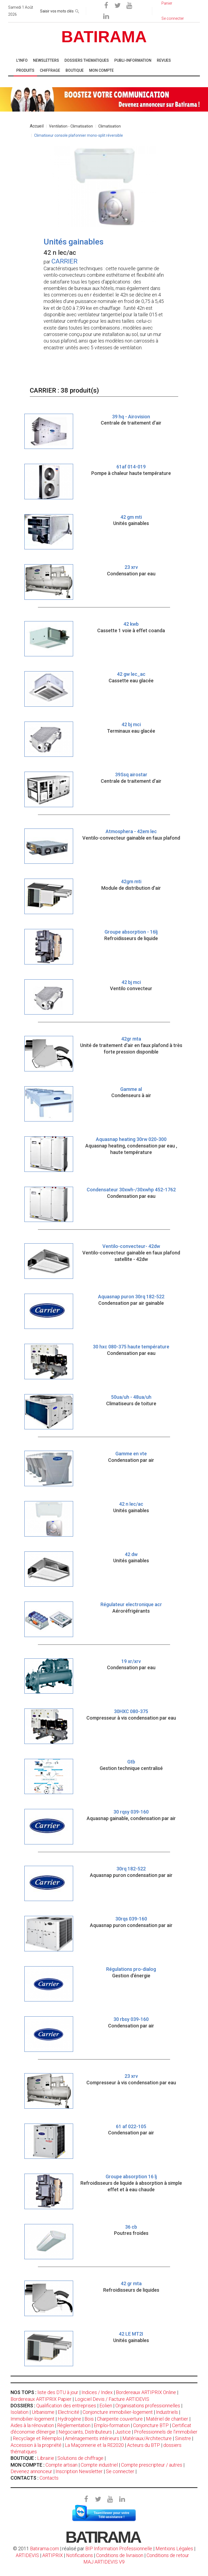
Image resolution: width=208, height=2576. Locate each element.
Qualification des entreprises (66, 2405)
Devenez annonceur (31, 2471)
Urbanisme (43, 2412)
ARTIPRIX (52, 2555)
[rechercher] (77, 10)
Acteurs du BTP (143, 2445)
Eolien (105, 2405)
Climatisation (109, 126)
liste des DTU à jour (57, 2392)
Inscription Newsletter (79, 2471)
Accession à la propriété (36, 2445)
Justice (123, 2432)
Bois (89, 2419)
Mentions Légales (174, 2548)
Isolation (19, 2412)
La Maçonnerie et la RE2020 (94, 2445)
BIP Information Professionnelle (118, 2548)
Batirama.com (44, 2548)
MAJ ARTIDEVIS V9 (104, 2562)
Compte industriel (99, 2465)
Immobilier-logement (32, 2419)
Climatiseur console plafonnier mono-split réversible (78, 135)
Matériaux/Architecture (147, 2438)
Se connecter (120, 2471)
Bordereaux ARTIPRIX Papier (41, 2399)
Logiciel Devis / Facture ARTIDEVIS (112, 2399)
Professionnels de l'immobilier (165, 2432)
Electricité (68, 2412)
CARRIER (64, 261)
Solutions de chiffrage (80, 2458)
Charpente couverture (120, 2419)
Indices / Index (97, 2392)
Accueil (37, 126)
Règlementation (73, 2425)
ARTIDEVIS (27, 2555)
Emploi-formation (112, 2425)
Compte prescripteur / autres (151, 2465)
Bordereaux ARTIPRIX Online (146, 2392)
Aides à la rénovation (32, 2425)
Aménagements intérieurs (92, 2438)
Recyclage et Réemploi (37, 2438)
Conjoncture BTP (151, 2425)
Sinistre (183, 2438)
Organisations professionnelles (147, 2405)
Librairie (45, 2458)
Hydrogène (69, 2419)
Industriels (167, 2412)
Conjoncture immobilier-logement (118, 2412)
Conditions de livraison (119, 2555)
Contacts (49, 2478)
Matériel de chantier (167, 2419)
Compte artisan (61, 2465)
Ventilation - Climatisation (71, 126)
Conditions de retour (168, 2555)
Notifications (80, 2555)
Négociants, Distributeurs (85, 2432)
